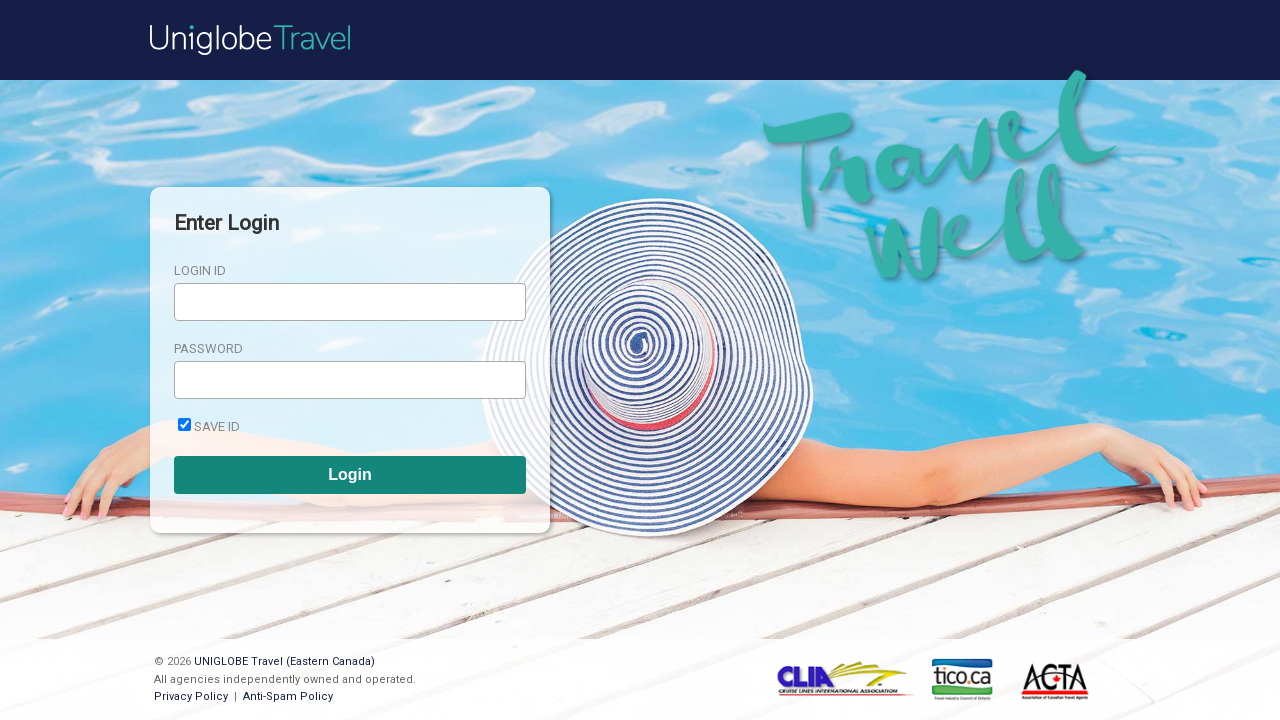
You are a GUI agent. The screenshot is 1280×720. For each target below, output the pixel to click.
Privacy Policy (191, 696)
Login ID (200, 270)
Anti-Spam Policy (288, 696)
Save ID (217, 426)
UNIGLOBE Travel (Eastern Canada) (284, 661)
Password (208, 348)
